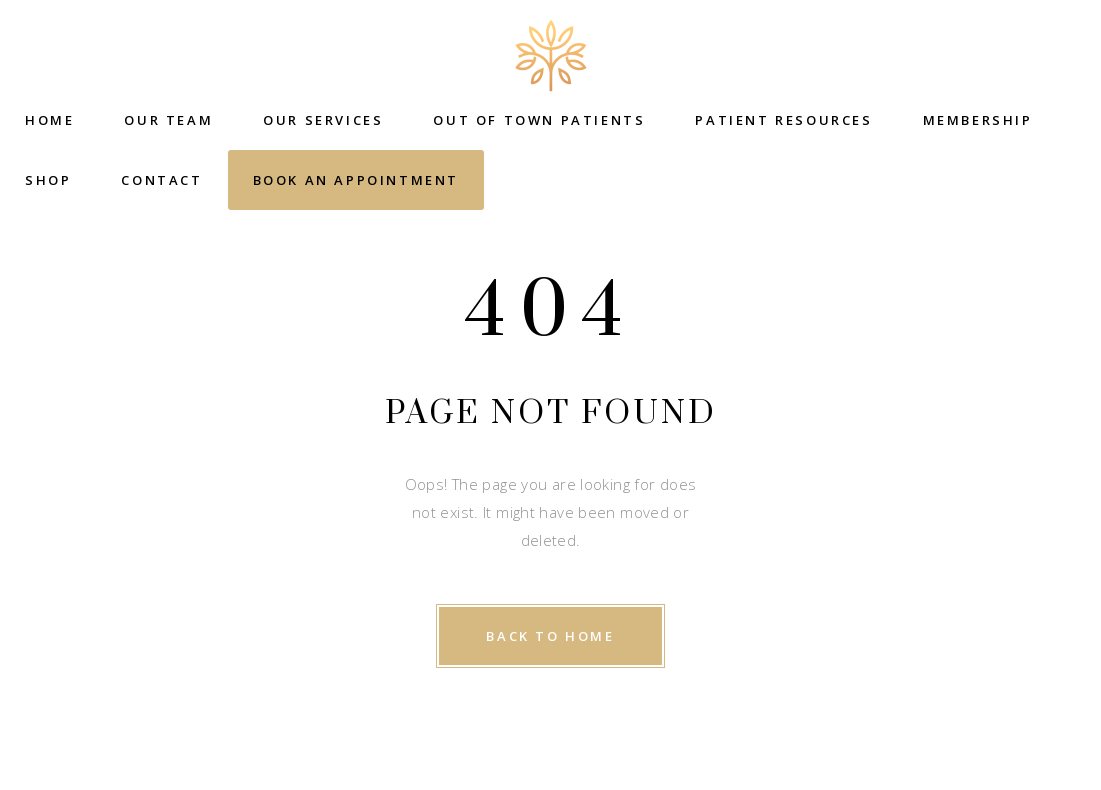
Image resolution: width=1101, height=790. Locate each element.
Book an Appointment (356, 180)
